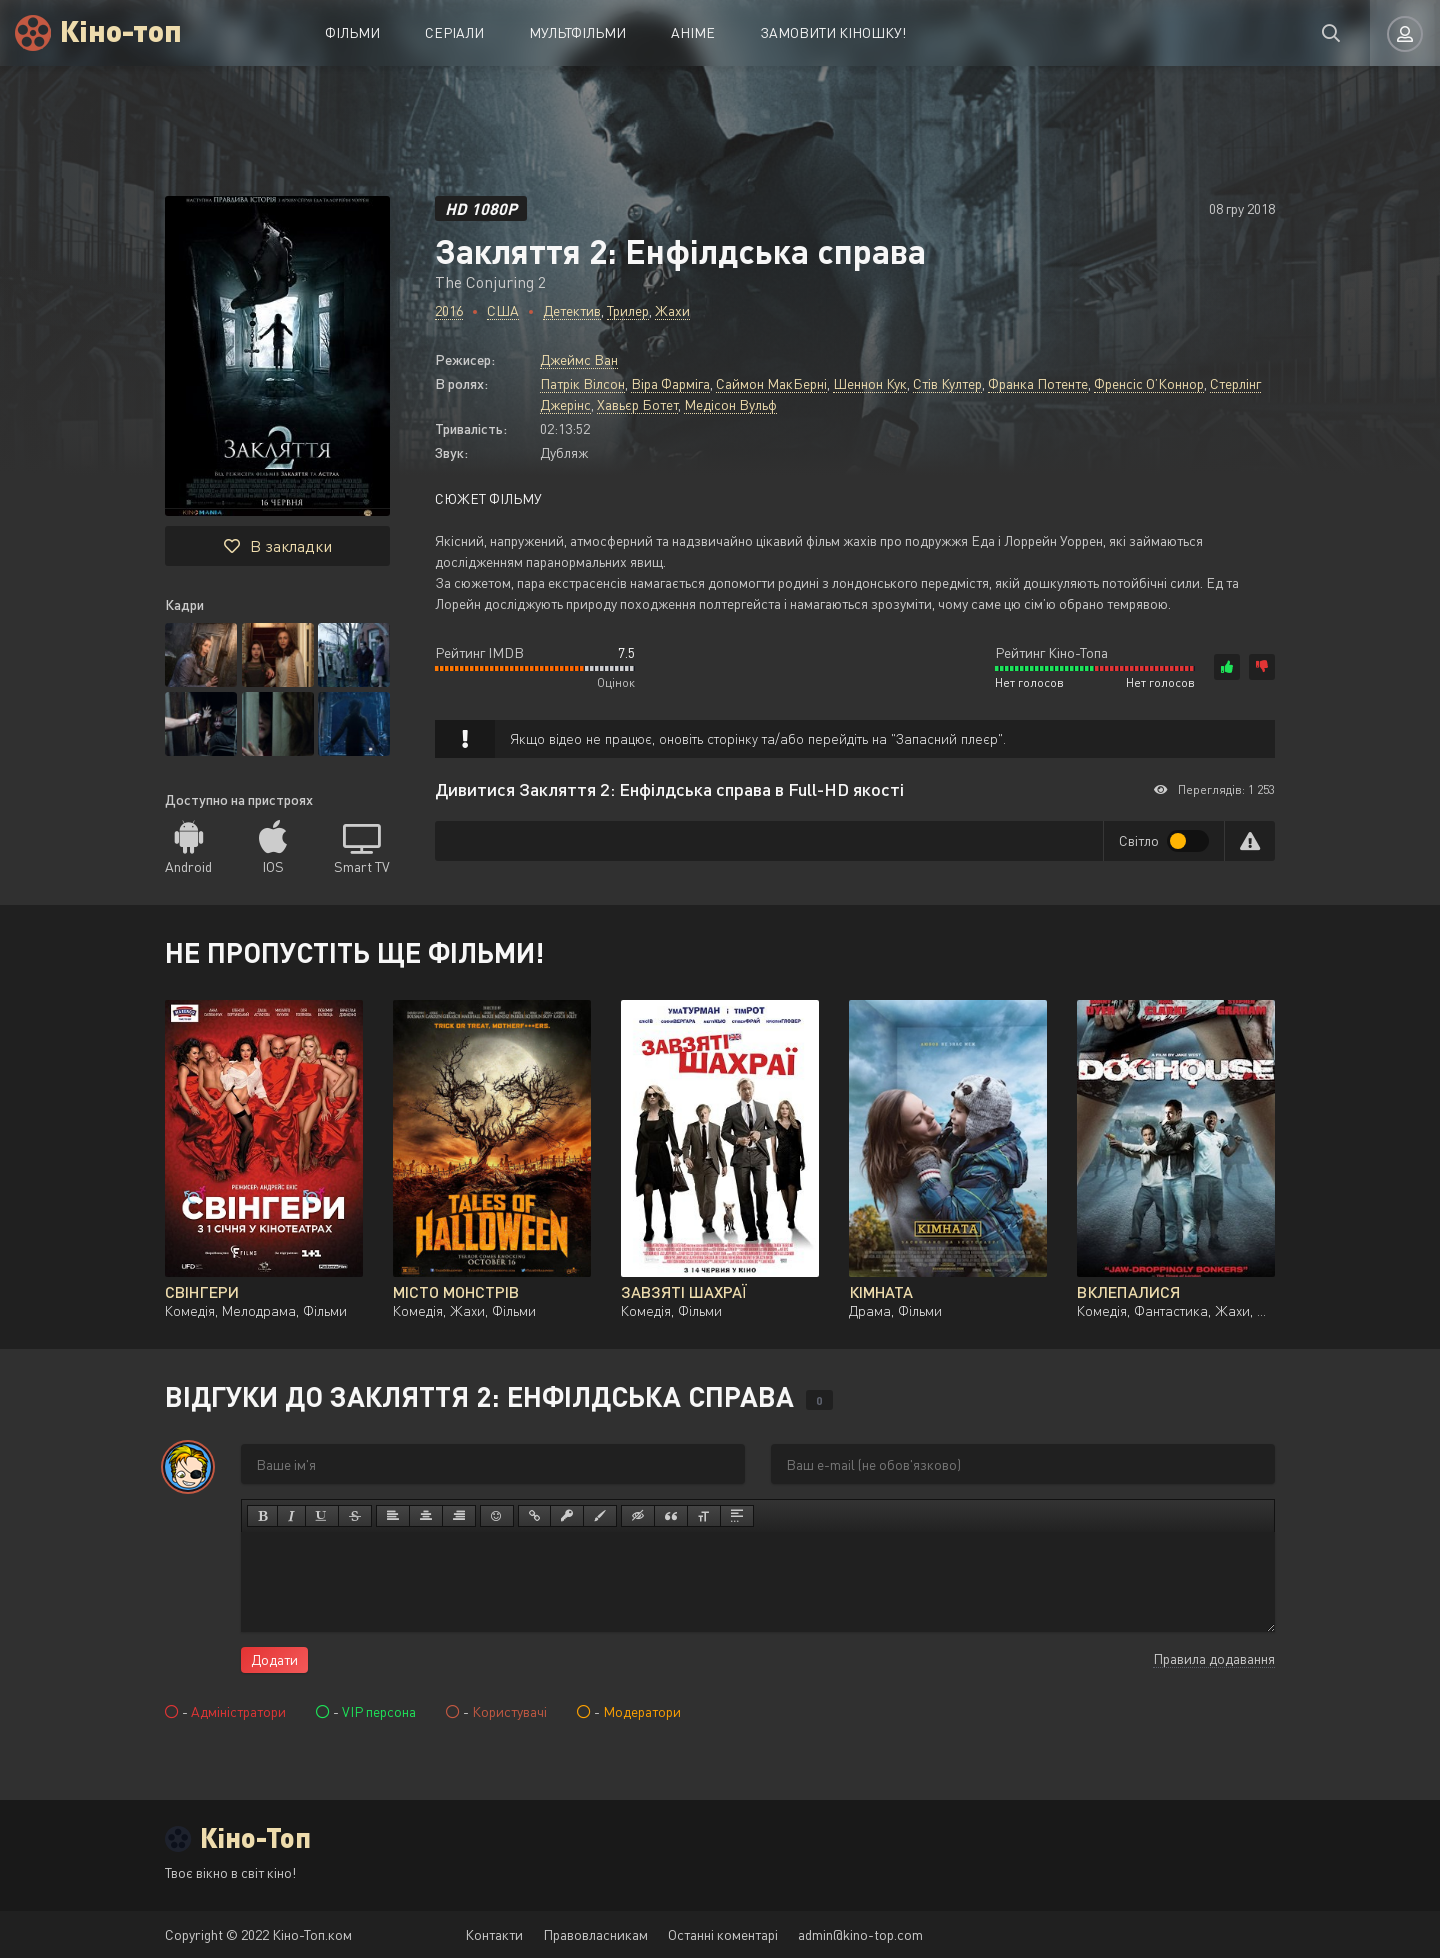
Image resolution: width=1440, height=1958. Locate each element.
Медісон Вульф (730, 404)
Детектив (572, 310)
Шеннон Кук (870, 383)
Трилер (628, 310)
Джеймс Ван (579, 359)
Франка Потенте (1038, 383)
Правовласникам (595, 1934)
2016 (449, 310)
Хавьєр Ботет (637, 404)
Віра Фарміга (670, 383)
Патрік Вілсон (582, 383)
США (503, 310)
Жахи (672, 310)
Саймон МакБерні (771, 383)
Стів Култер (947, 383)
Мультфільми (577, 32)
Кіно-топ (121, 29)
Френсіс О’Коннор (1149, 383)
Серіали (454, 32)
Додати (274, 1659)
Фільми (352, 32)
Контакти (494, 1934)
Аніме (693, 32)
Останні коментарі (723, 1934)
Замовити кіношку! (833, 32)
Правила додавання (1214, 1658)
